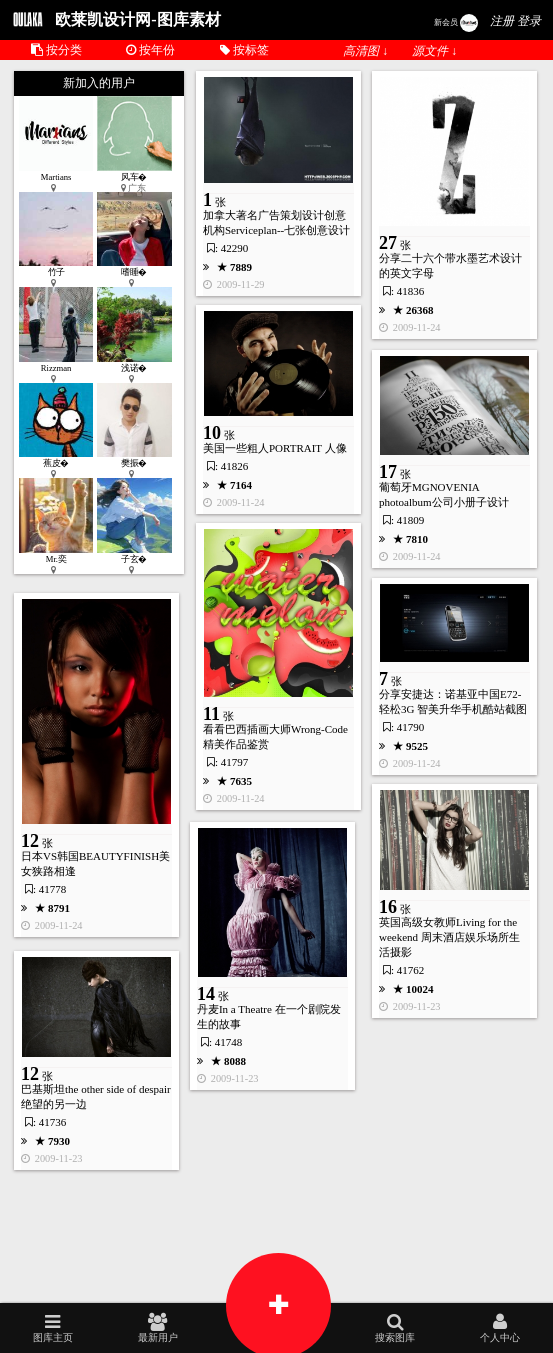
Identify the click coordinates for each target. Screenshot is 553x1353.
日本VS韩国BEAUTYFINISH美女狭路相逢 (95, 863)
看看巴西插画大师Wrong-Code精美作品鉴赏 (275, 736)
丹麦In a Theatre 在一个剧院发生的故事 (269, 1016)
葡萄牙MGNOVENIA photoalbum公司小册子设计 (444, 494)
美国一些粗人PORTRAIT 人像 (275, 448)
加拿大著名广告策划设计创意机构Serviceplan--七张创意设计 (276, 222)
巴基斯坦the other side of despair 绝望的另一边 (96, 1096)
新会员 (456, 22)
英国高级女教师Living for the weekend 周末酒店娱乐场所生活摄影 (449, 937)
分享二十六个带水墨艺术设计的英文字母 (450, 265)
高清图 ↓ (365, 51)
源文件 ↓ (434, 51)
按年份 (150, 50)
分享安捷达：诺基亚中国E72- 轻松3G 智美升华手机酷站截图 (453, 701)
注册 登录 (515, 21)
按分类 (56, 50)
